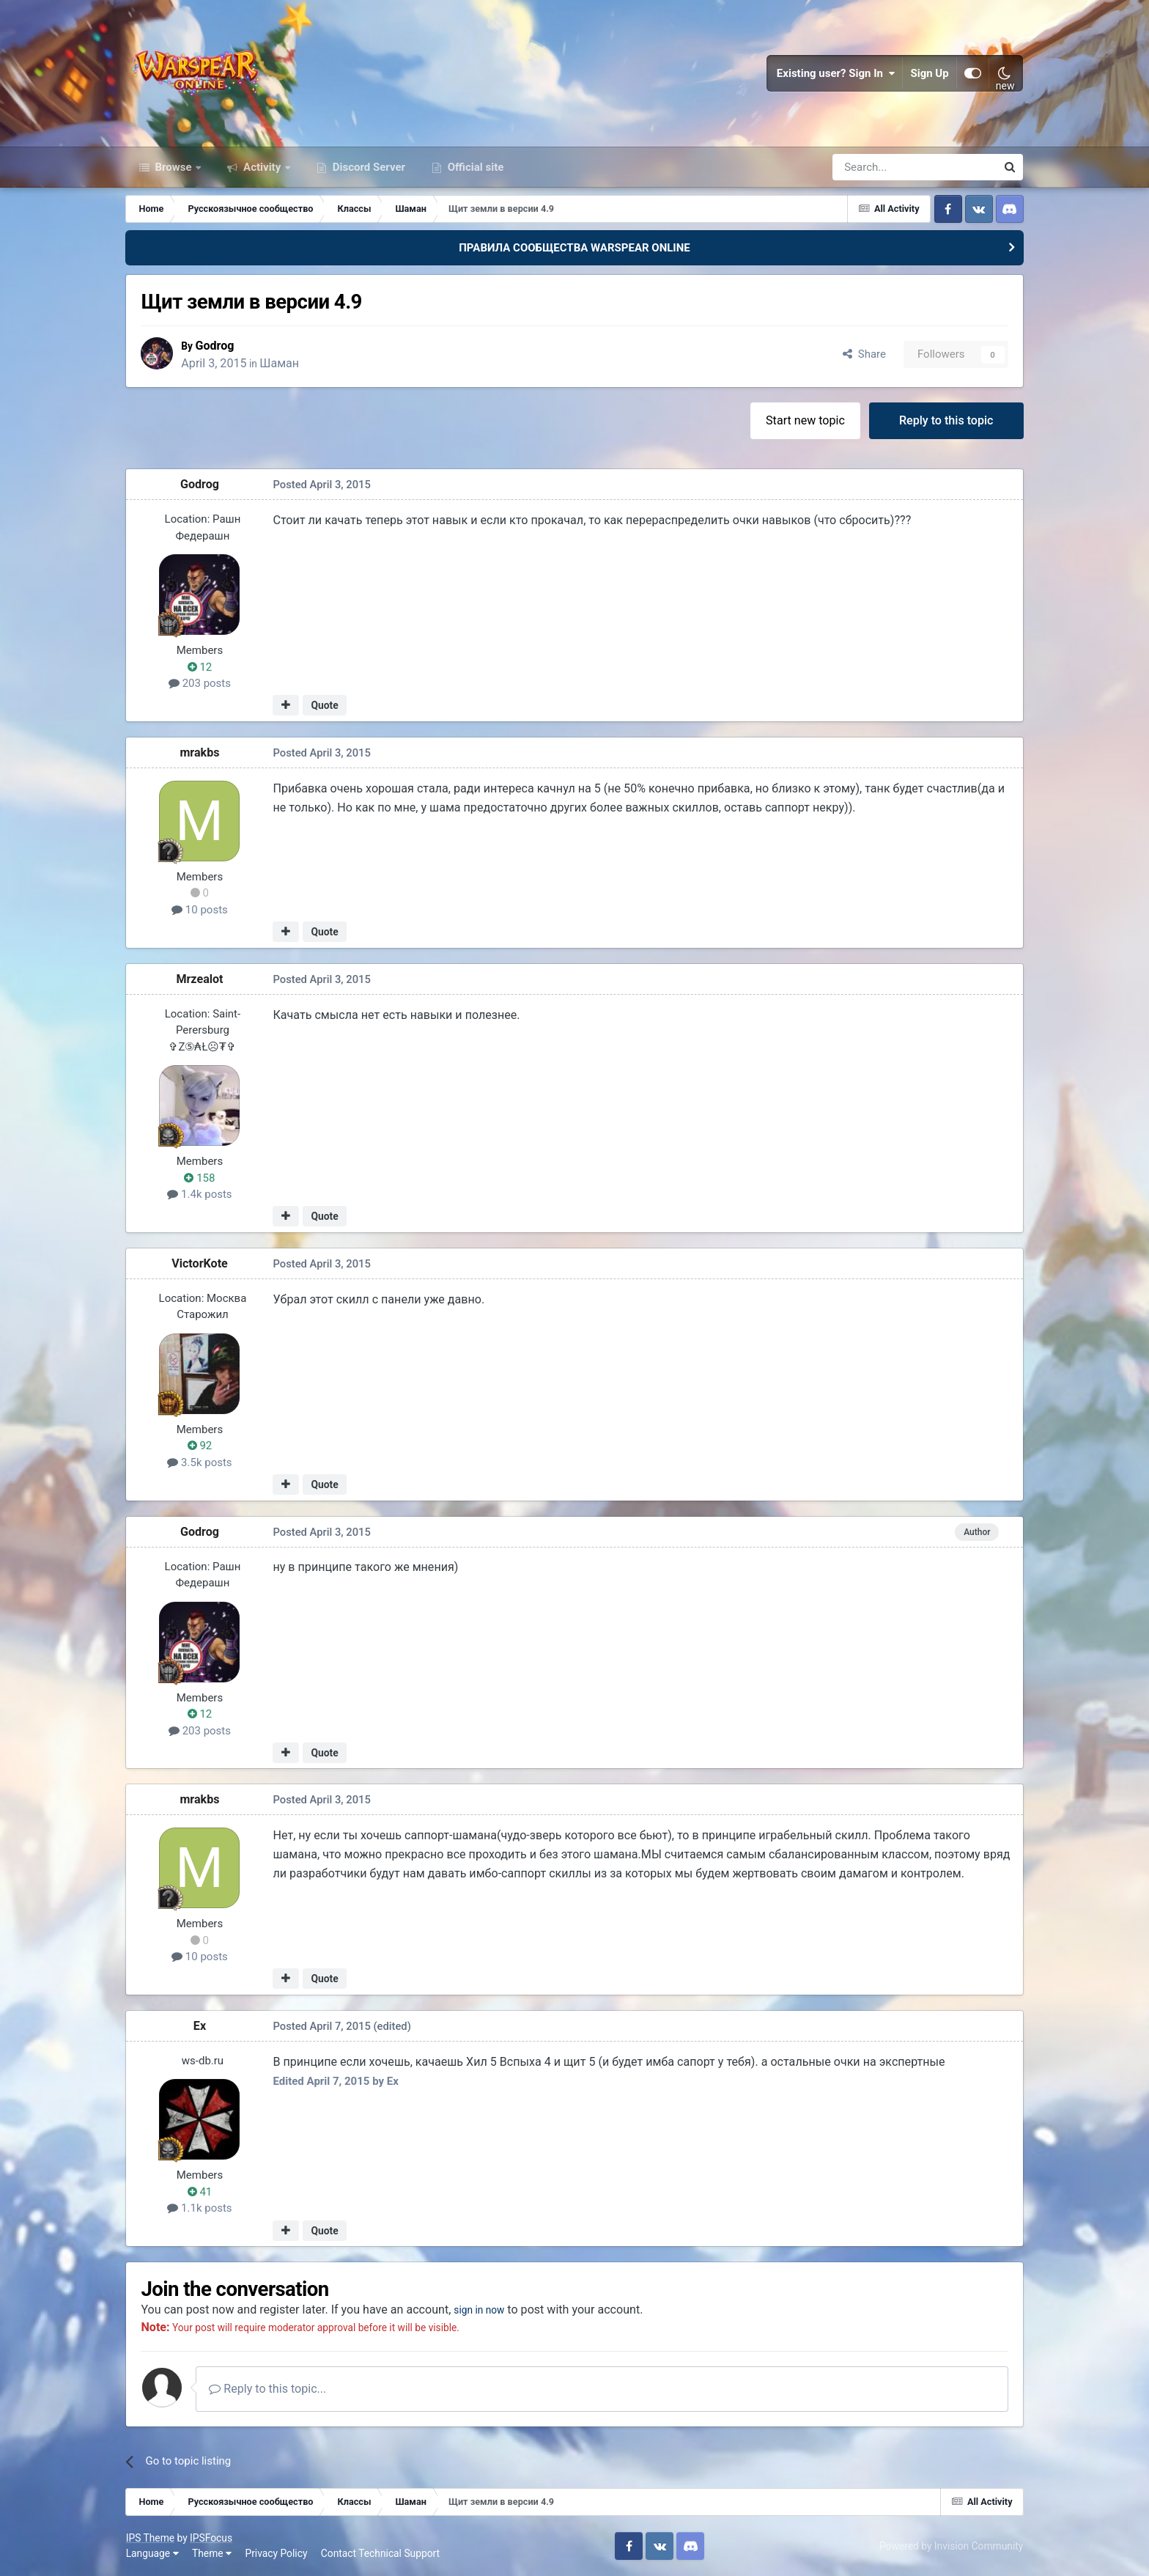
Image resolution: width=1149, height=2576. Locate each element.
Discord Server (367, 167)
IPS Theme (150, 2538)
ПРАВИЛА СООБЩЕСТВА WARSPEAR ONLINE (574, 247)
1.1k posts (200, 2208)
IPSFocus (211, 2538)
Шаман (282, 363)
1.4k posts (200, 1194)
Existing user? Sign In (836, 73)
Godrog (217, 346)
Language (152, 2554)
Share (864, 354)
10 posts (199, 909)
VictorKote (199, 1263)
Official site (474, 167)
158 (200, 1178)
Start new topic (805, 420)
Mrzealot (200, 979)
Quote (325, 706)
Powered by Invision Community (951, 2546)
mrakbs (200, 752)
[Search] (875, 167)
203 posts (200, 684)
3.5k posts (200, 1462)
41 (200, 2191)
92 (200, 1446)
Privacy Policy (276, 2554)
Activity (262, 167)
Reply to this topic (946, 420)
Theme (212, 2554)
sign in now (484, 2309)
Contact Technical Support (380, 2554)
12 (200, 667)
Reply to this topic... (268, 2389)
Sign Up (930, 73)
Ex (199, 2026)
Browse (173, 167)
